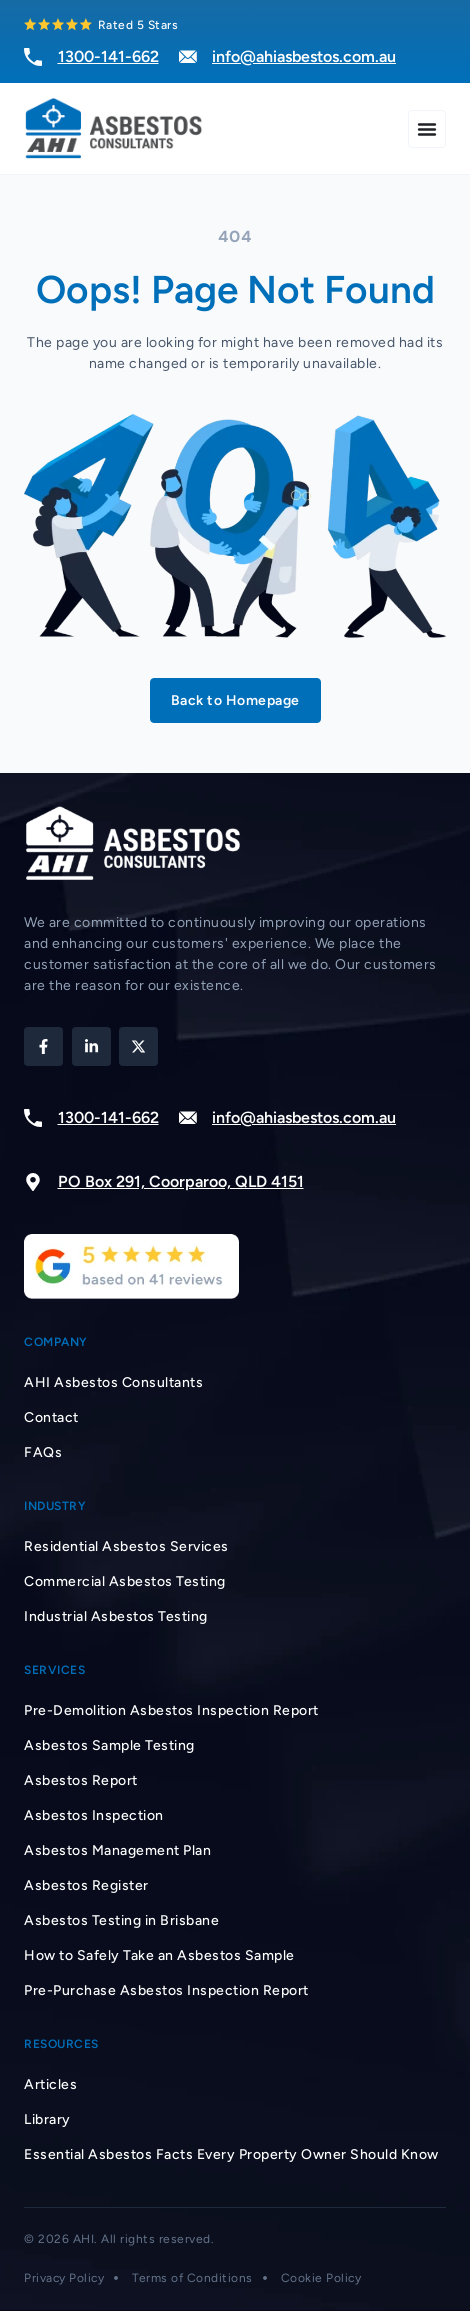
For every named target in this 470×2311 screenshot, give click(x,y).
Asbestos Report (81, 1780)
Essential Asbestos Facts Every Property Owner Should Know (231, 2154)
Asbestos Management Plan (117, 1850)
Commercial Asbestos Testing (125, 1581)
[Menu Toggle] (427, 129)
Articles (50, 2084)
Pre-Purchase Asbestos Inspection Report (166, 1990)
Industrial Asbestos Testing (116, 1616)
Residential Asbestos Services (126, 1546)
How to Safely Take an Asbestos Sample (159, 1955)
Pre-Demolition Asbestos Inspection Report (171, 1710)
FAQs (43, 1452)
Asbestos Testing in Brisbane (121, 1920)
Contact (51, 1417)
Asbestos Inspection (94, 1815)
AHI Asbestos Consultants (113, 1382)
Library (47, 2119)
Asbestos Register (86, 1885)
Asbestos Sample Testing (109, 1745)
